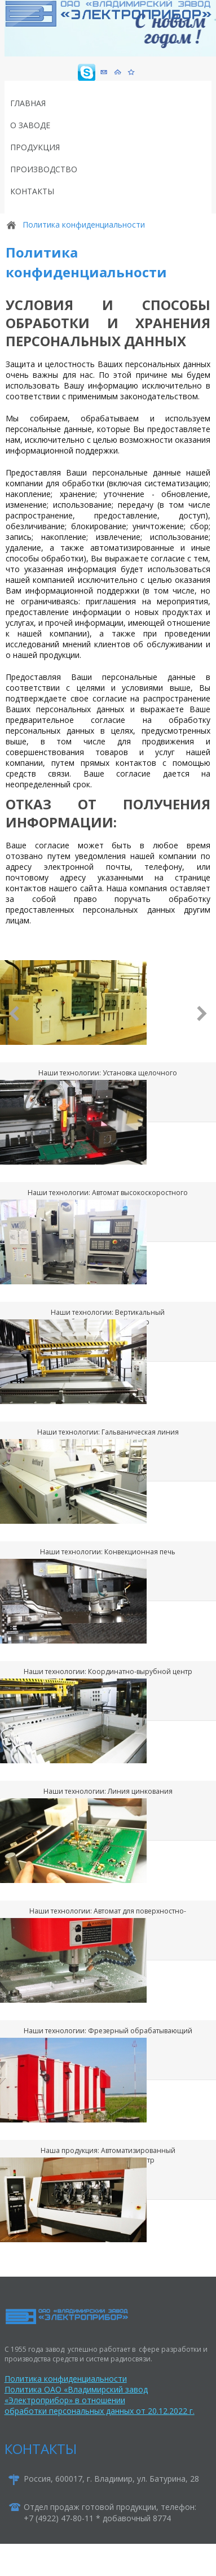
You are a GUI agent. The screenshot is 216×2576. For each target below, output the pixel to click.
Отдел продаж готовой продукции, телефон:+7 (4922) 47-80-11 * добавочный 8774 (110, 2512)
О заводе (30, 125)
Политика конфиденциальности (66, 2378)
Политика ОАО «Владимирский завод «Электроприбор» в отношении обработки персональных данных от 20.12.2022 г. (100, 2400)
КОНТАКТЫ (41, 2448)
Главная (28, 103)
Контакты (32, 191)
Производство (43, 169)
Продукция (35, 147)
